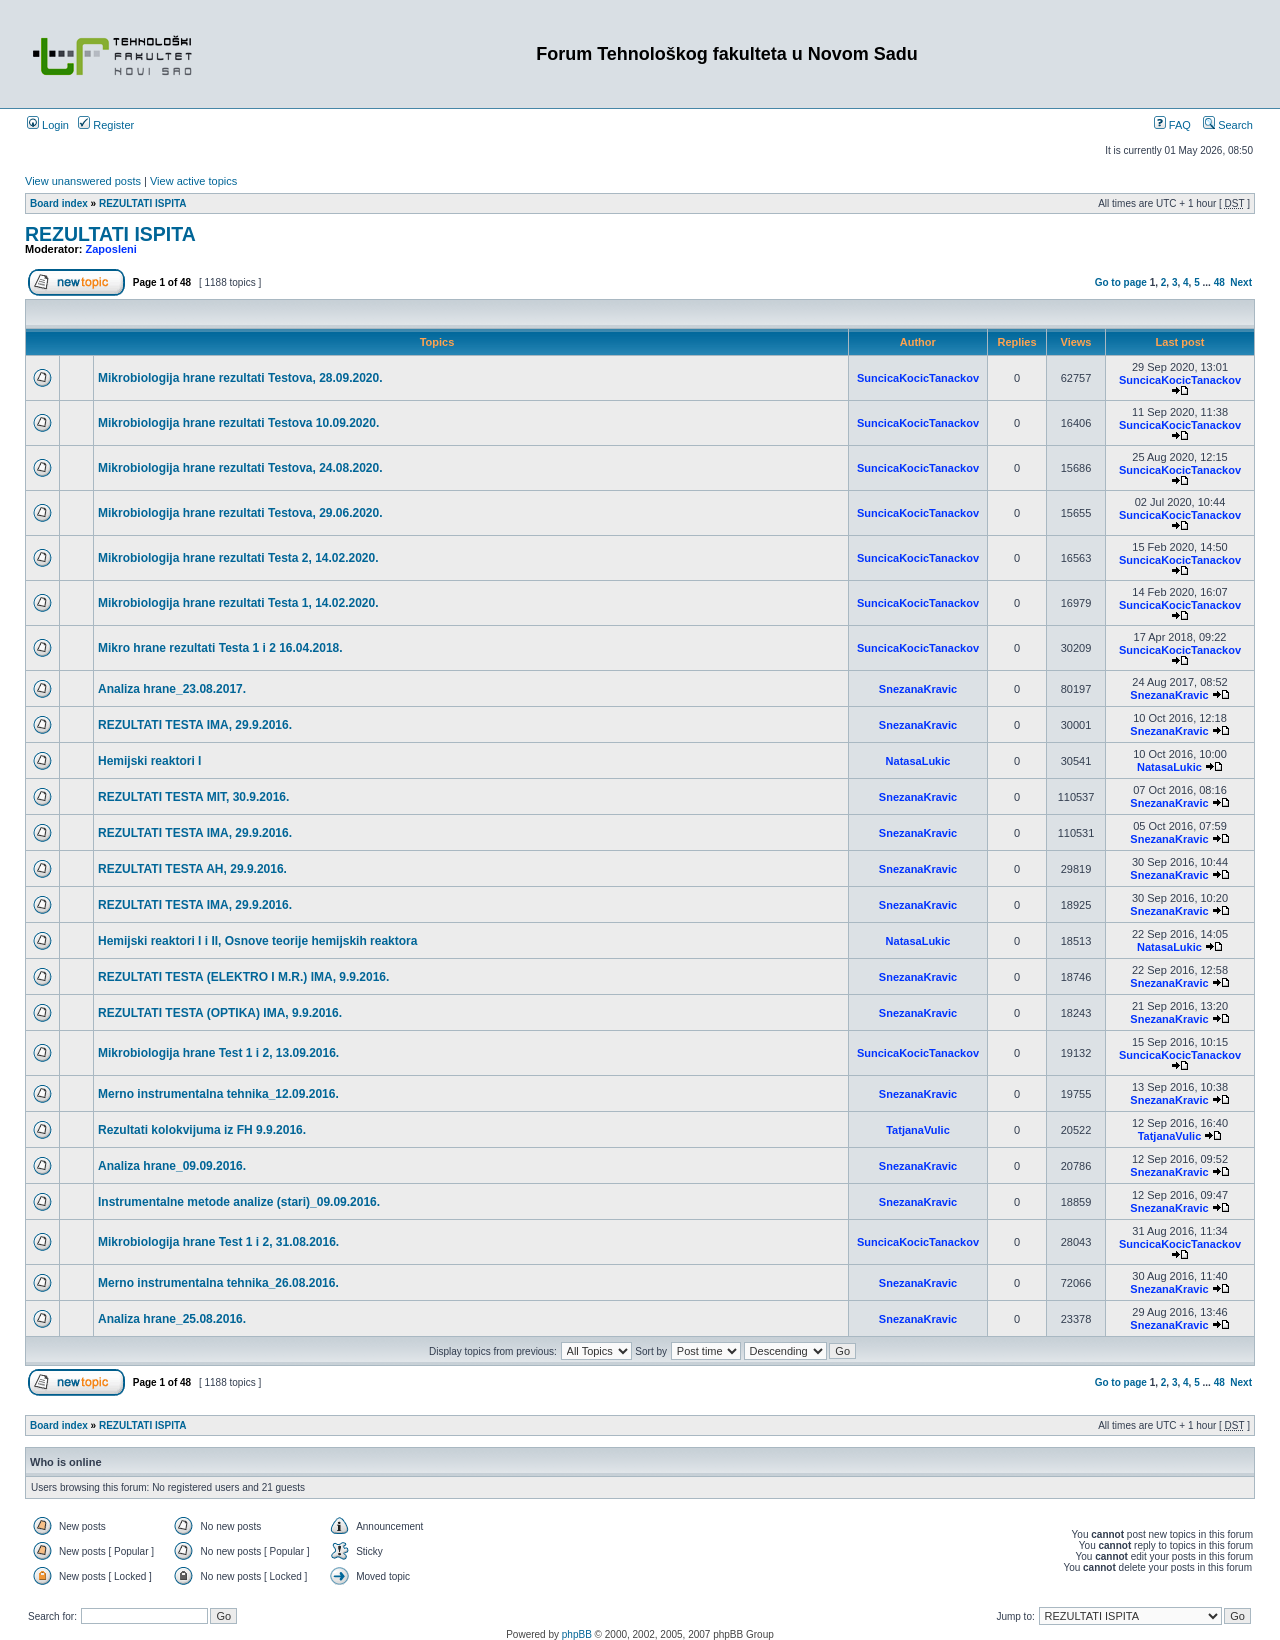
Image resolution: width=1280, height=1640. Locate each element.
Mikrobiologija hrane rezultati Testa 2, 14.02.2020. (238, 558)
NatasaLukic (918, 761)
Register (106, 125)
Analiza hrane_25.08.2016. (172, 1319)
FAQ (1172, 125)
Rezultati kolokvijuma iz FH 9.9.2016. (202, 1130)
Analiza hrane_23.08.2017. (172, 689)
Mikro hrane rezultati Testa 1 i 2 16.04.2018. (220, 648)
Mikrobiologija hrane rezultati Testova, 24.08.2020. (240, 468)
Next (1241, 282)
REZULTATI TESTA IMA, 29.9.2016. (195, 725)
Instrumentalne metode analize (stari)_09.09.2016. (239, 1202)
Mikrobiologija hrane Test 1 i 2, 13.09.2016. (218, 1053)
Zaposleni (111, 249)
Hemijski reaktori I (149, 761)
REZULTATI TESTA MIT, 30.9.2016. (193, 797)
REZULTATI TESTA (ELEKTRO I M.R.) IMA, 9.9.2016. (243, 977)
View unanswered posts (83, 181)
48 (1219, 282)
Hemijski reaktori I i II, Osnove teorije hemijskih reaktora (257, 941)
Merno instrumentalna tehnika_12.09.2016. (218, 1094)
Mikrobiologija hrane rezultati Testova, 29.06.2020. (240, 513)
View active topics (193, 181)
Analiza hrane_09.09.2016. (172, 1166)
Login (48, 125)
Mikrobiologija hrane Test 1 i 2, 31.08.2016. (218, 1242)
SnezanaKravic (918, 689)
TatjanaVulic (918, 1130)
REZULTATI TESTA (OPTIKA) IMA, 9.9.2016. (220, 1013)
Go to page (1121, 282)
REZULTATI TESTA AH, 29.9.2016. (192, 869)
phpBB (577, 1634)
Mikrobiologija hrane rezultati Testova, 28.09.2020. (240, 378)
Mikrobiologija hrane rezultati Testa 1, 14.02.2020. (238, 603)
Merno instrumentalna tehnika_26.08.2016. (218, 1283)
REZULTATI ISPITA (143, 203)
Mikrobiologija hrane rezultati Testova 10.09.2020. (238, 423)
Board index (59, 203)
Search (1228, 125)
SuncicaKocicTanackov (918, 378)
